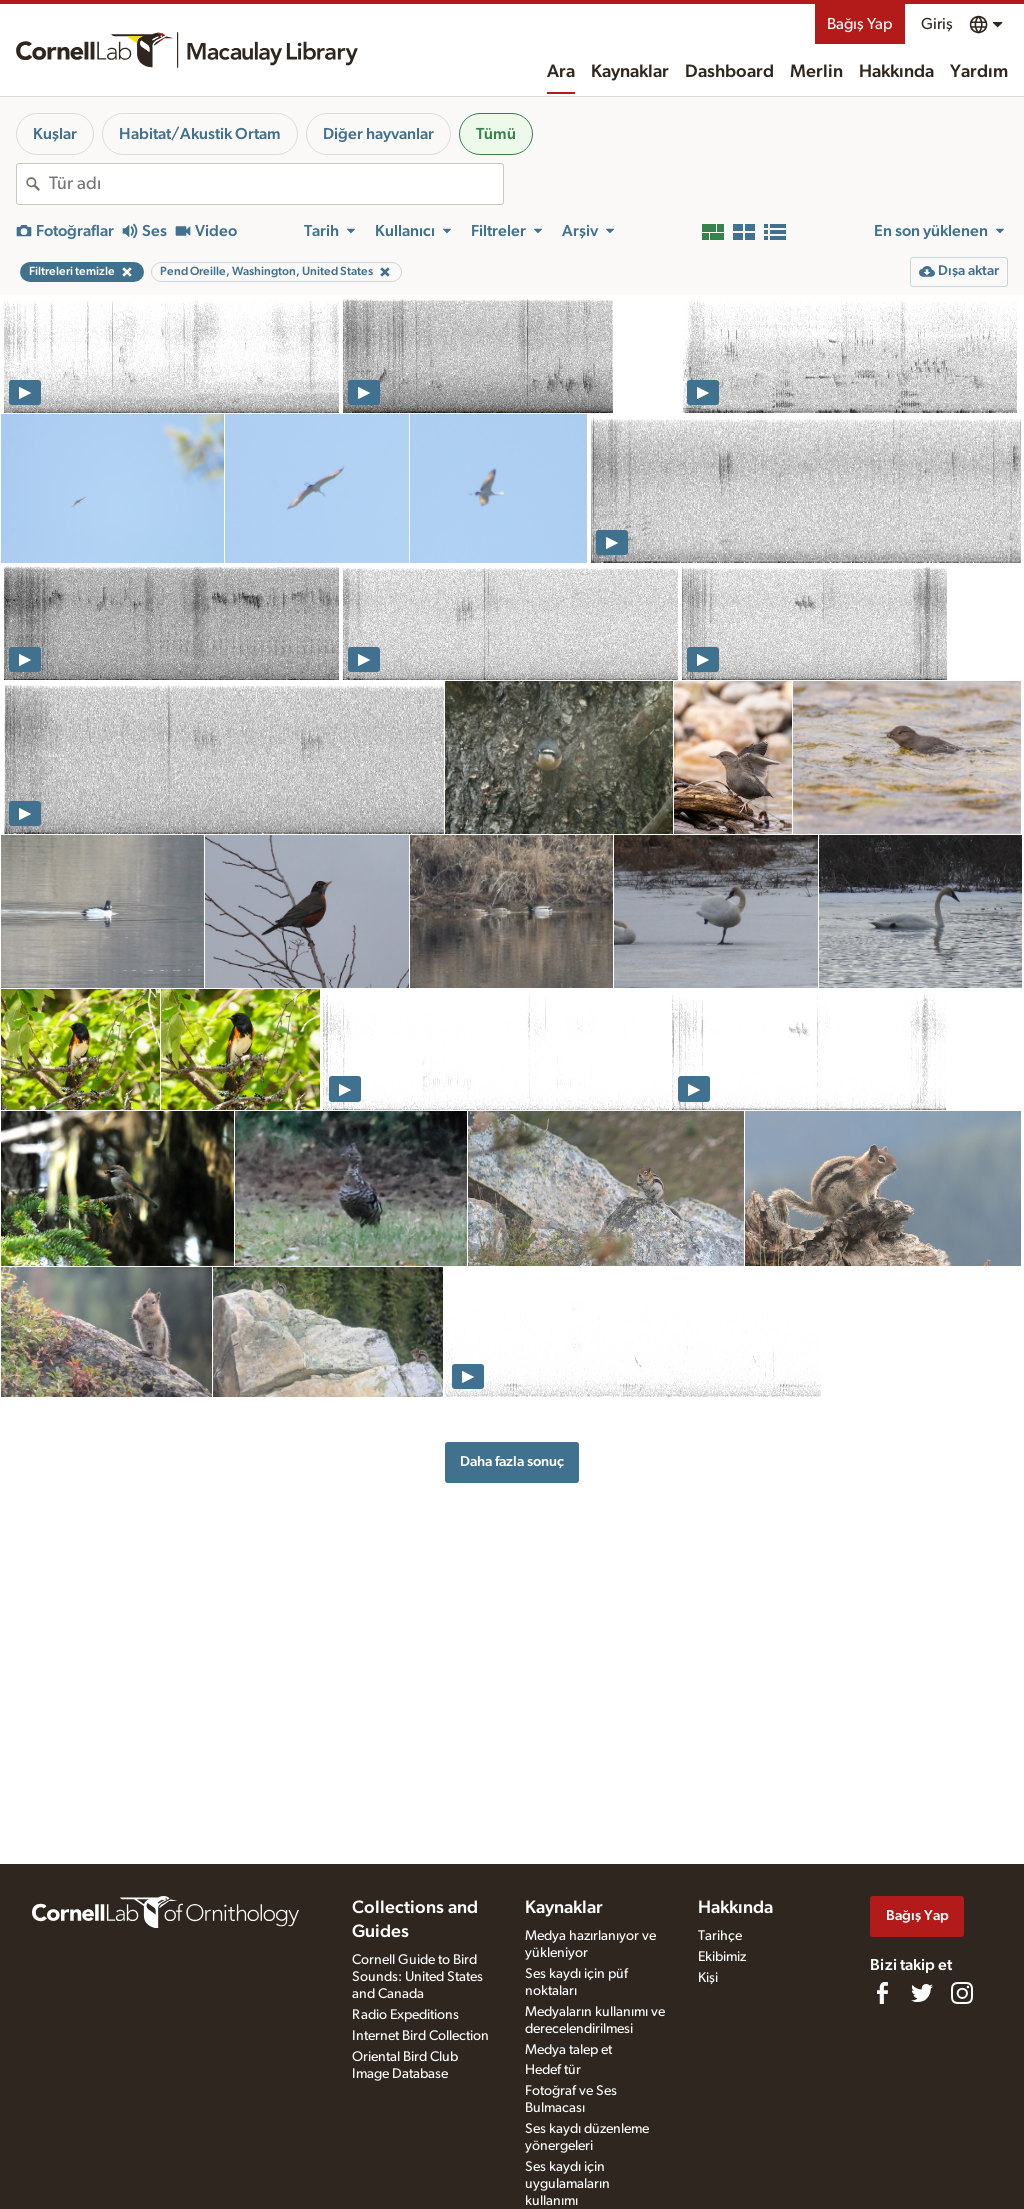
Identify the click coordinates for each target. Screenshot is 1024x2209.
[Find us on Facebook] (882, 1993)
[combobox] (276, 184)
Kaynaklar (630, 72)
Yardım (979, 72)
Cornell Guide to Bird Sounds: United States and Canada (417, 1977)
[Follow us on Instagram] (962, 1993)
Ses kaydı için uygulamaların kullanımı (567, 2184)
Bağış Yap (860, 24)
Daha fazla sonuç (512, 1461)
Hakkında (896, 72)
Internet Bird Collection (420, 2036)
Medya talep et (568, 2050)
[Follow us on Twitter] (922, 1993)
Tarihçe (720, 1936)
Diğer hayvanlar (378, 134)
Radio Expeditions (405, 2015)
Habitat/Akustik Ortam (200, 134)
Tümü (496, 134)
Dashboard (729, 72)
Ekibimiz (722, 1957)
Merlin (816, 72)
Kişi (708, 1978)
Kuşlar (55, 134)
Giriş (937, 24)
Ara (561, 72)
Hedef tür (553, 2070)
